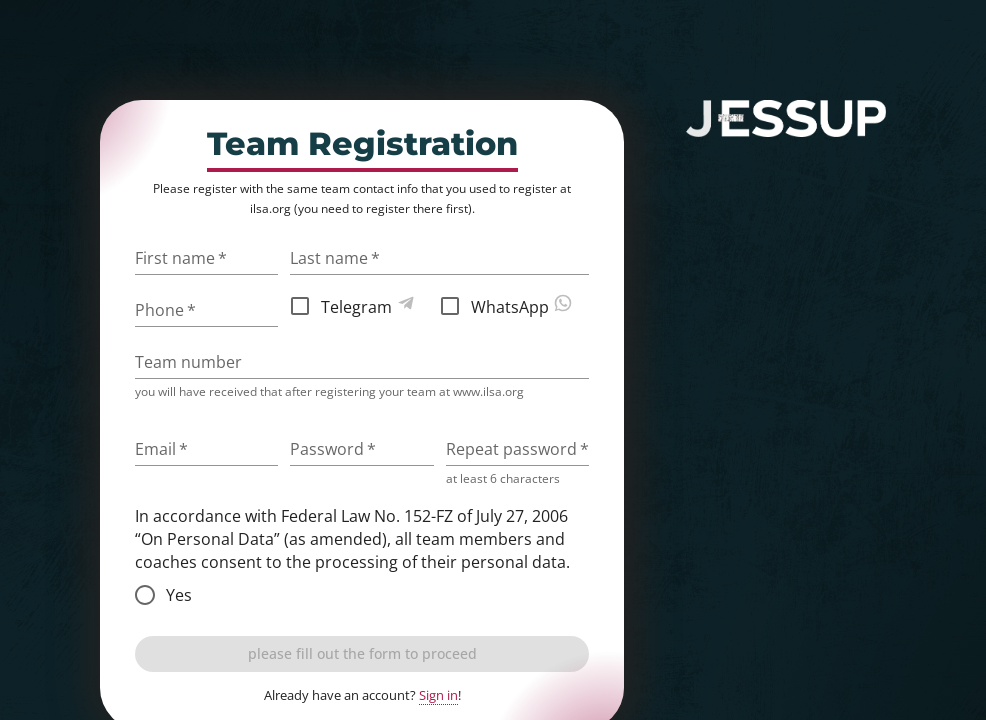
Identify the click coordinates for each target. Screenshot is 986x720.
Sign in (438, 695)
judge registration (774, 239)
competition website (758, 184)
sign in (845, 157)
